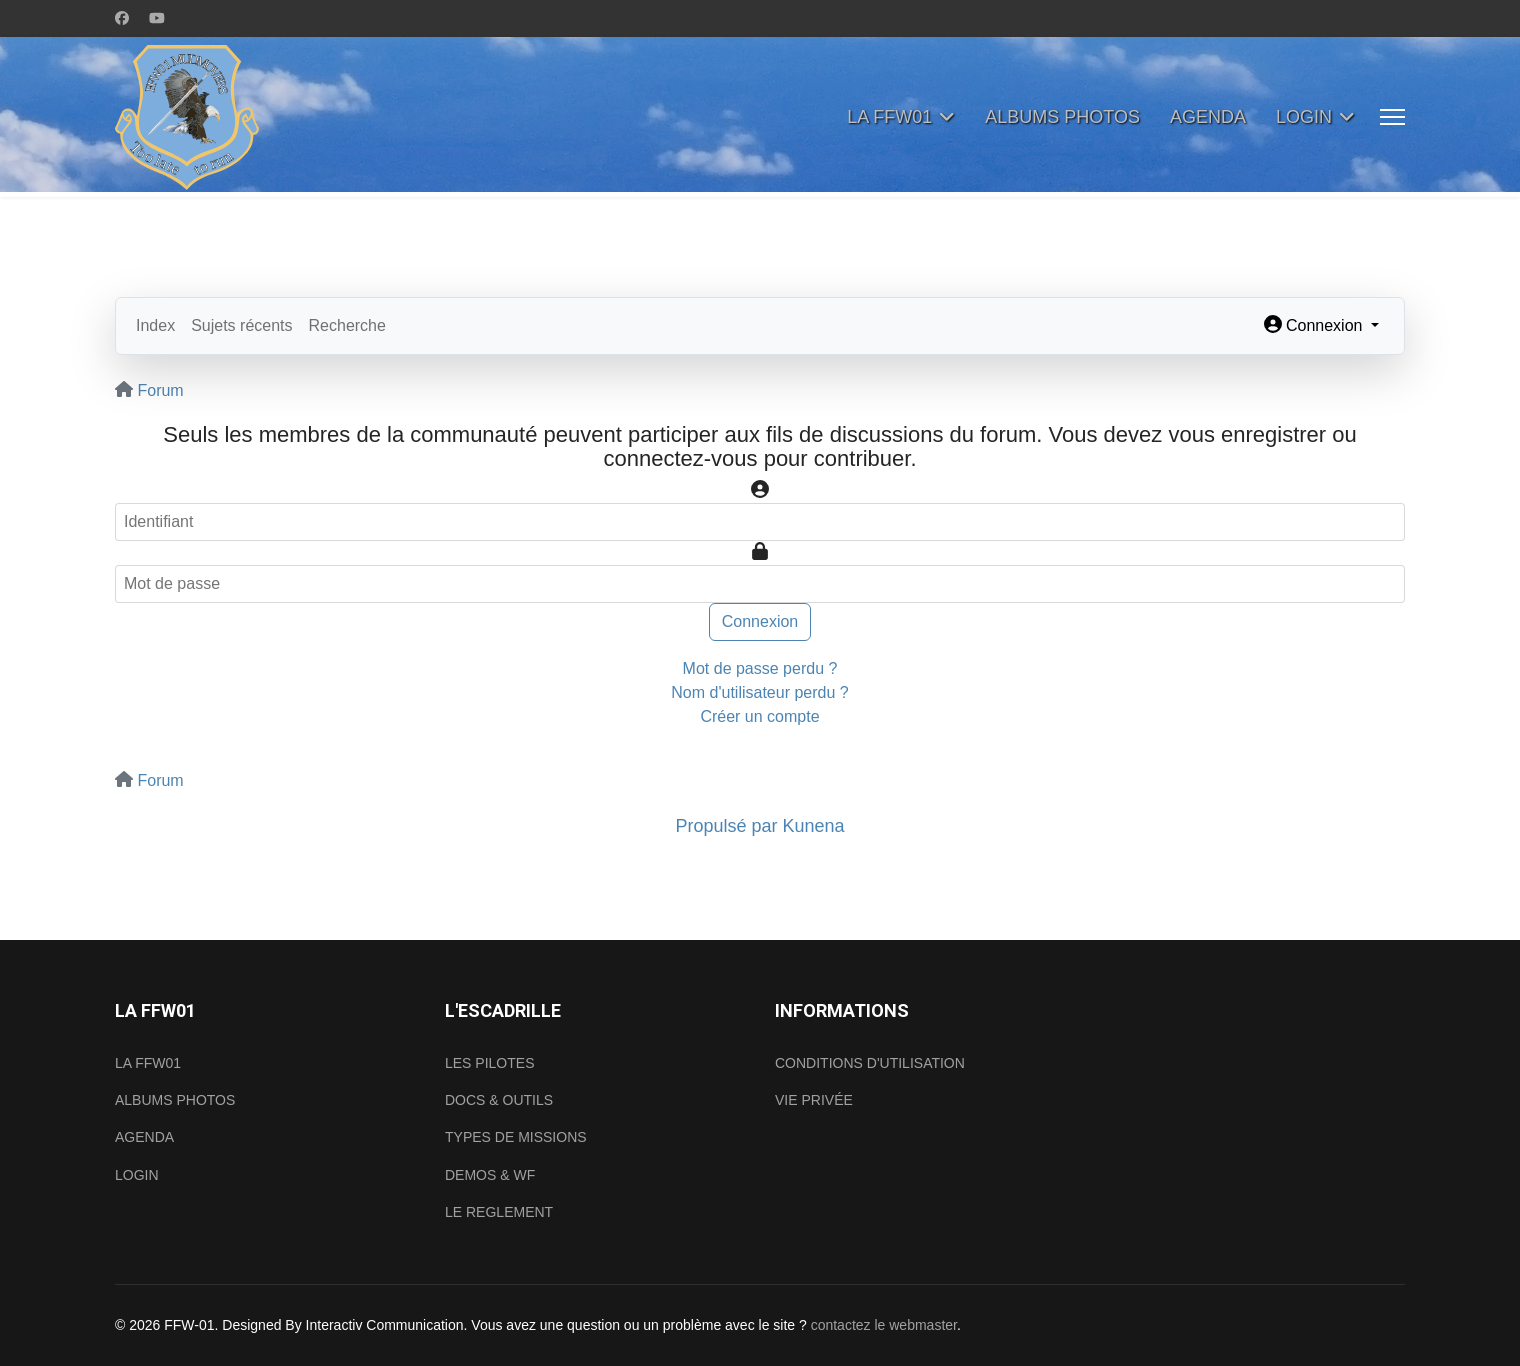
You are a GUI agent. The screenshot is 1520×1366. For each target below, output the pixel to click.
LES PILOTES (489, 1063)
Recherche (347, 325)
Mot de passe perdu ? (760, 668)
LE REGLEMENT (499, 1212)
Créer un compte (759, 716)
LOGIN (1304, 117)
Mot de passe (769, 541)
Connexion (760, 621)
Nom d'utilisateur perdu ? (759, 692)
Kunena (814, 826)
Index (155, 325)
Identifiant (769, 479)
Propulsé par (728, 826)
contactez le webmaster (884, 1325)
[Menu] (1392, 117)
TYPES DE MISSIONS (516, 1137)
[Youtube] (157, 18)
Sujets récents (241, 325)
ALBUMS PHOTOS (1062, 117)
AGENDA (1208, 117)
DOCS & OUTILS (499, 1100)
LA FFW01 (889, 117)
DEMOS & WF (490, 1175)
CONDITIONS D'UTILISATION (870, 1063)
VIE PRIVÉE (814, 1100)
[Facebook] (122, 18)
